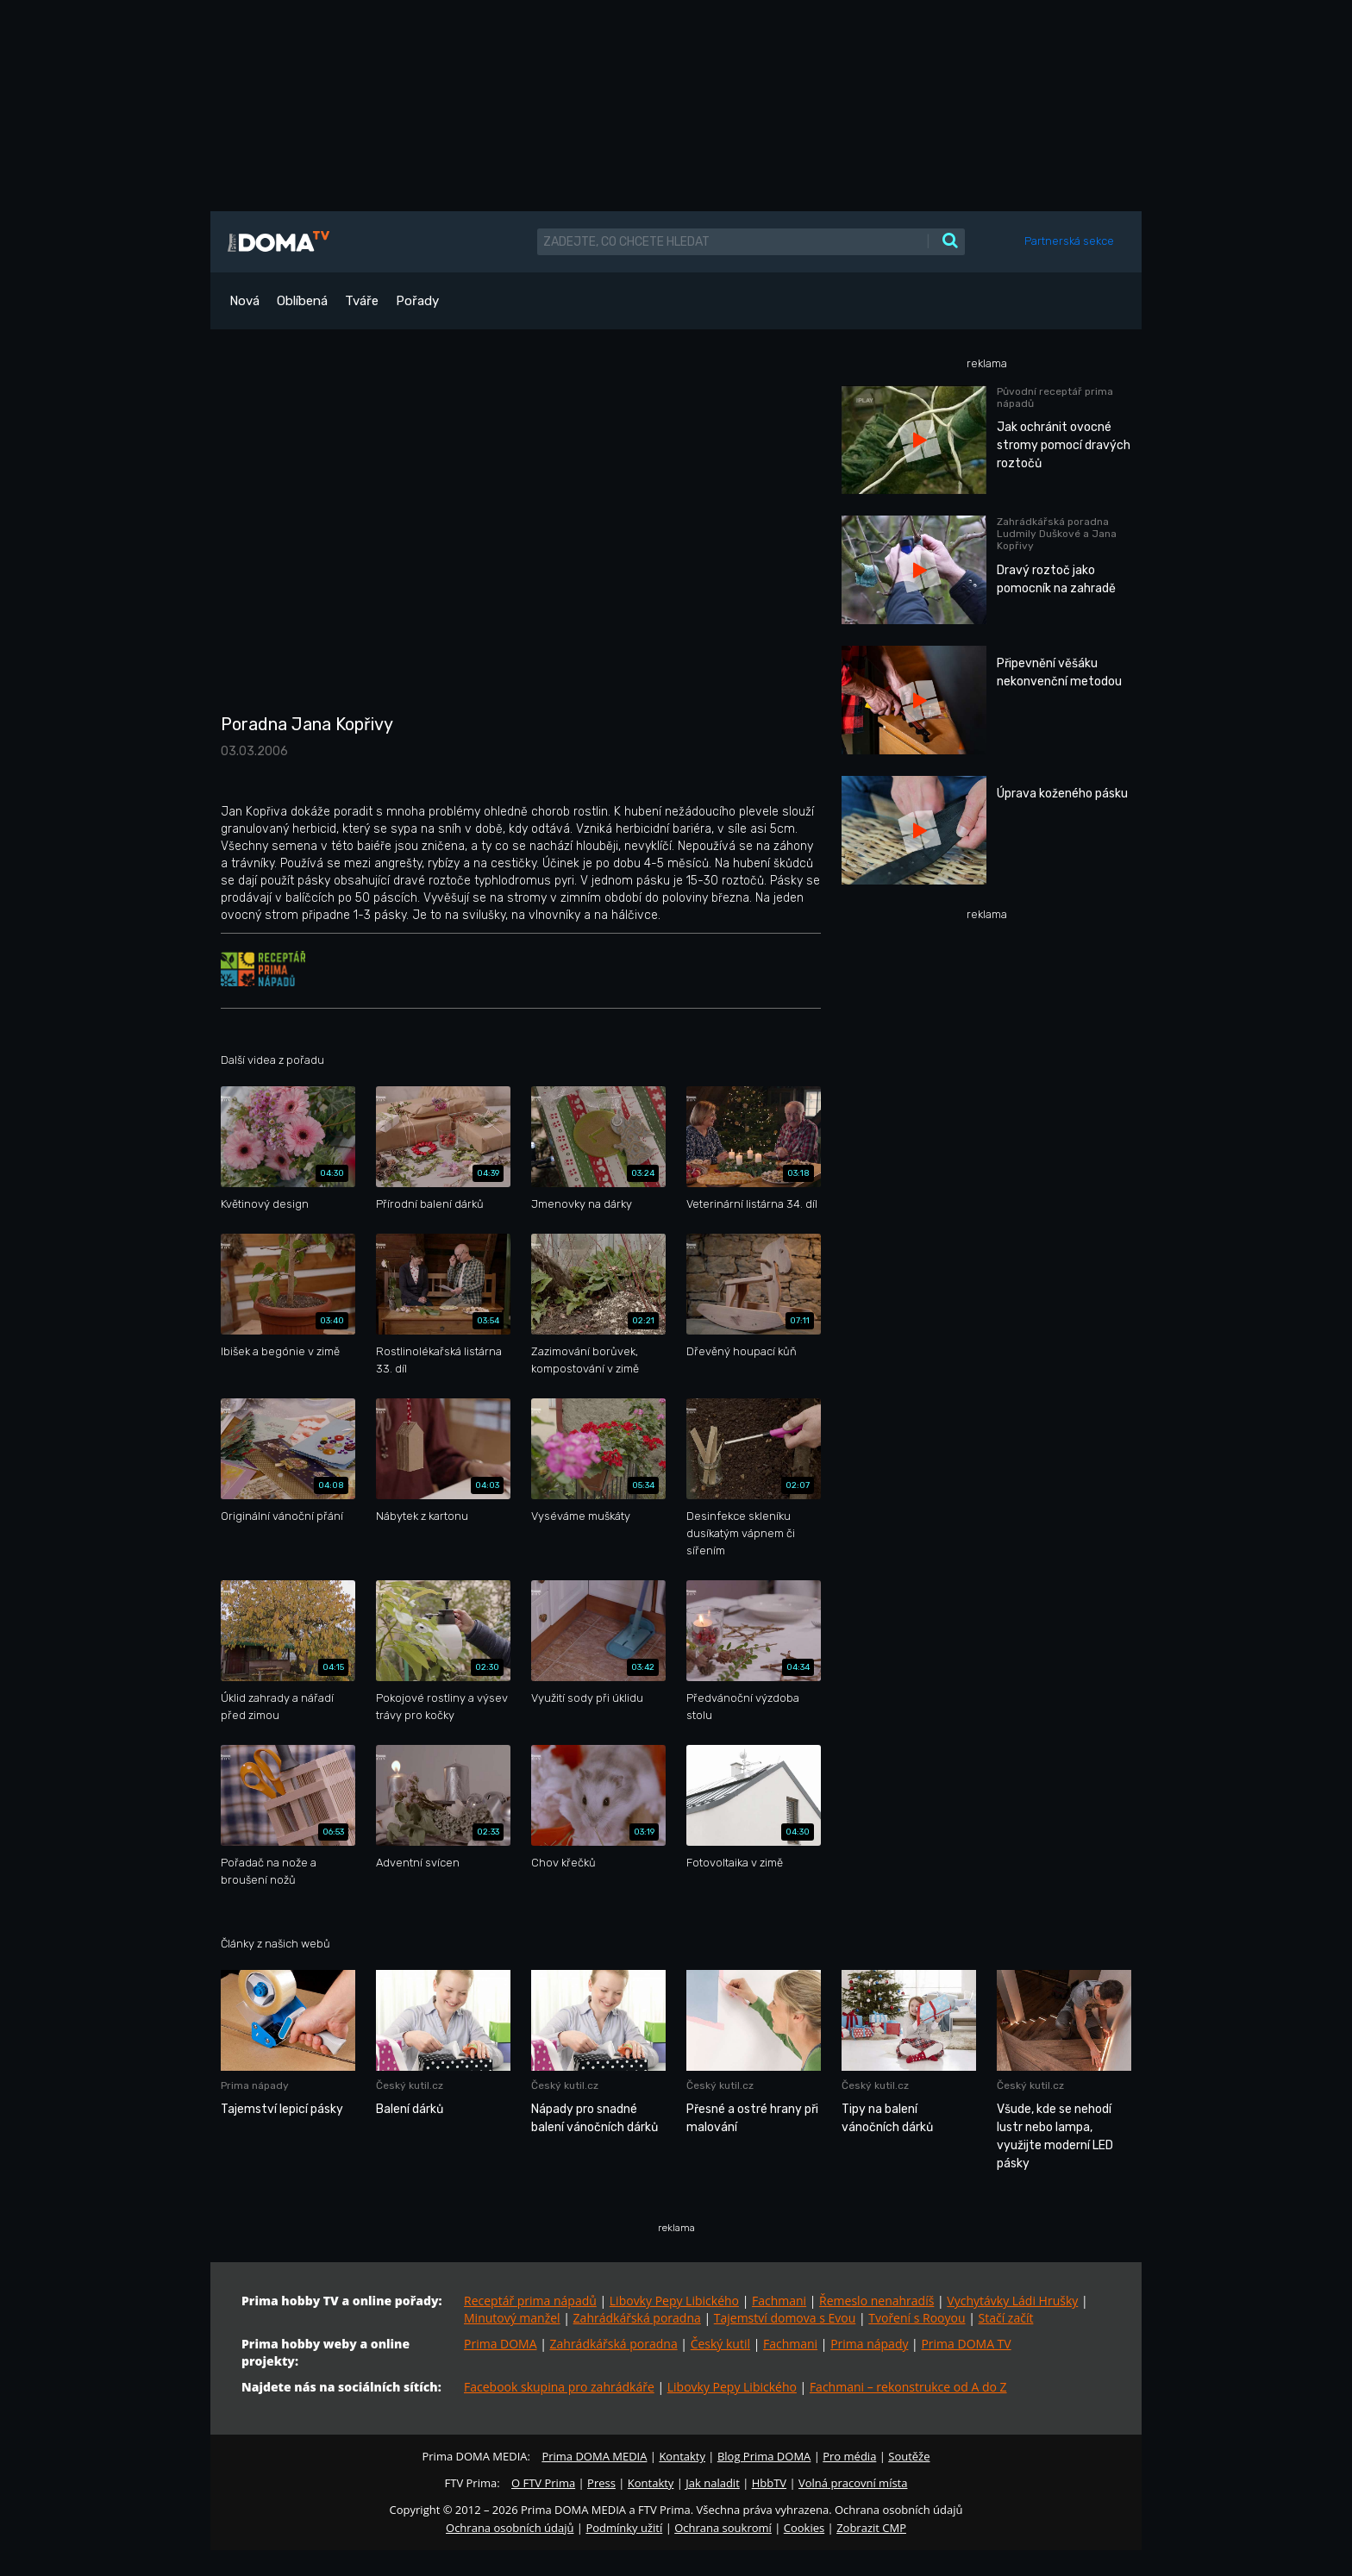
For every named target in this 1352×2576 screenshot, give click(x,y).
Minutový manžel (512, 2318)
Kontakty (682, 2456)
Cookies (804, 2527)
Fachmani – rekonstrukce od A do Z (908, 2387)
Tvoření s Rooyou (916, 2318)
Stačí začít (1006, 2318)
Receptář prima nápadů (530, 2300)
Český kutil (720, 2343)
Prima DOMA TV (966, 2343)
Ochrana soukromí (723, 2527)
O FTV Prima (543, 2483)
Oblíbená (302, 301)
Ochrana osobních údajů (509, 2527)
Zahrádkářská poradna (637, 2318)
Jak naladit (712, 2483)
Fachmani (779, 2300)
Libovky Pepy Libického (674, 2300)
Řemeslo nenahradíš (876, 2300)
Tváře (362, 301)
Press (601, 2483)
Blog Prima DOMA (764, 2456)
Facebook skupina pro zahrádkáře (559, 2387)
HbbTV (769, 2483)
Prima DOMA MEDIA (594, 2456)
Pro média (849, 2456)
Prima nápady (869, 2343)
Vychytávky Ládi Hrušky (1012, 2300)
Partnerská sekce (1069, 240)
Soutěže (909, 2456)
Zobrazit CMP (871, 2527)
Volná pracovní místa (852, 2483)
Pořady (417, 301)
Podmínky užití (623, 2527)
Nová (244, 301)
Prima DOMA (500, 2343)
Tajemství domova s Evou (785, 2318)
